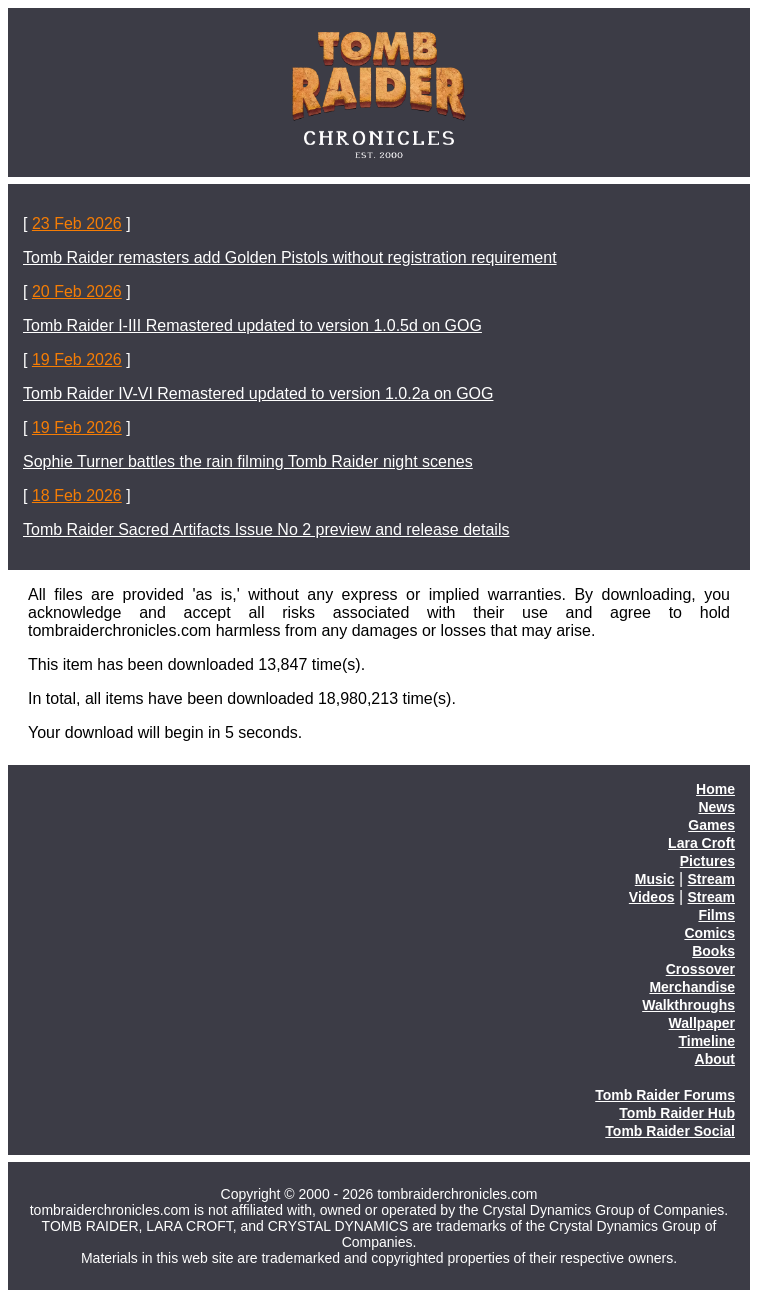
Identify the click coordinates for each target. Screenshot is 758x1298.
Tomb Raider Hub (677, 1113)
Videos (652, 897)
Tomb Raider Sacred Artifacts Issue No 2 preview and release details (266, 529)
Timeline (706, 1041)
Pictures (707, 861)
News (716, 807)
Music (655, 879)
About (715, 1059)
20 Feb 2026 (77, 291)
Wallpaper (702, 1023)
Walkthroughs (688, 1005)
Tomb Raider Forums (665, 1095)
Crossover (700, 969)
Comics (709, 933)
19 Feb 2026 (77, 359)
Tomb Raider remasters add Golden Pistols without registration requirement (290, 257)
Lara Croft (701, 843)
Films (716, 915)
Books (713, 951)
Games (711, 825)
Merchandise (692, 987)
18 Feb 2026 (77, 495)
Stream (711, 879)
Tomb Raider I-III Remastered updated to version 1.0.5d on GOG (252, 325)
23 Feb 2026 (77, 223)
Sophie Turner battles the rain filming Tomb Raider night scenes (248, 461)
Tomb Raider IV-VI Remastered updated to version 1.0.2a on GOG (258, 393)
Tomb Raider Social (670, 1131)
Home (715, 789)
